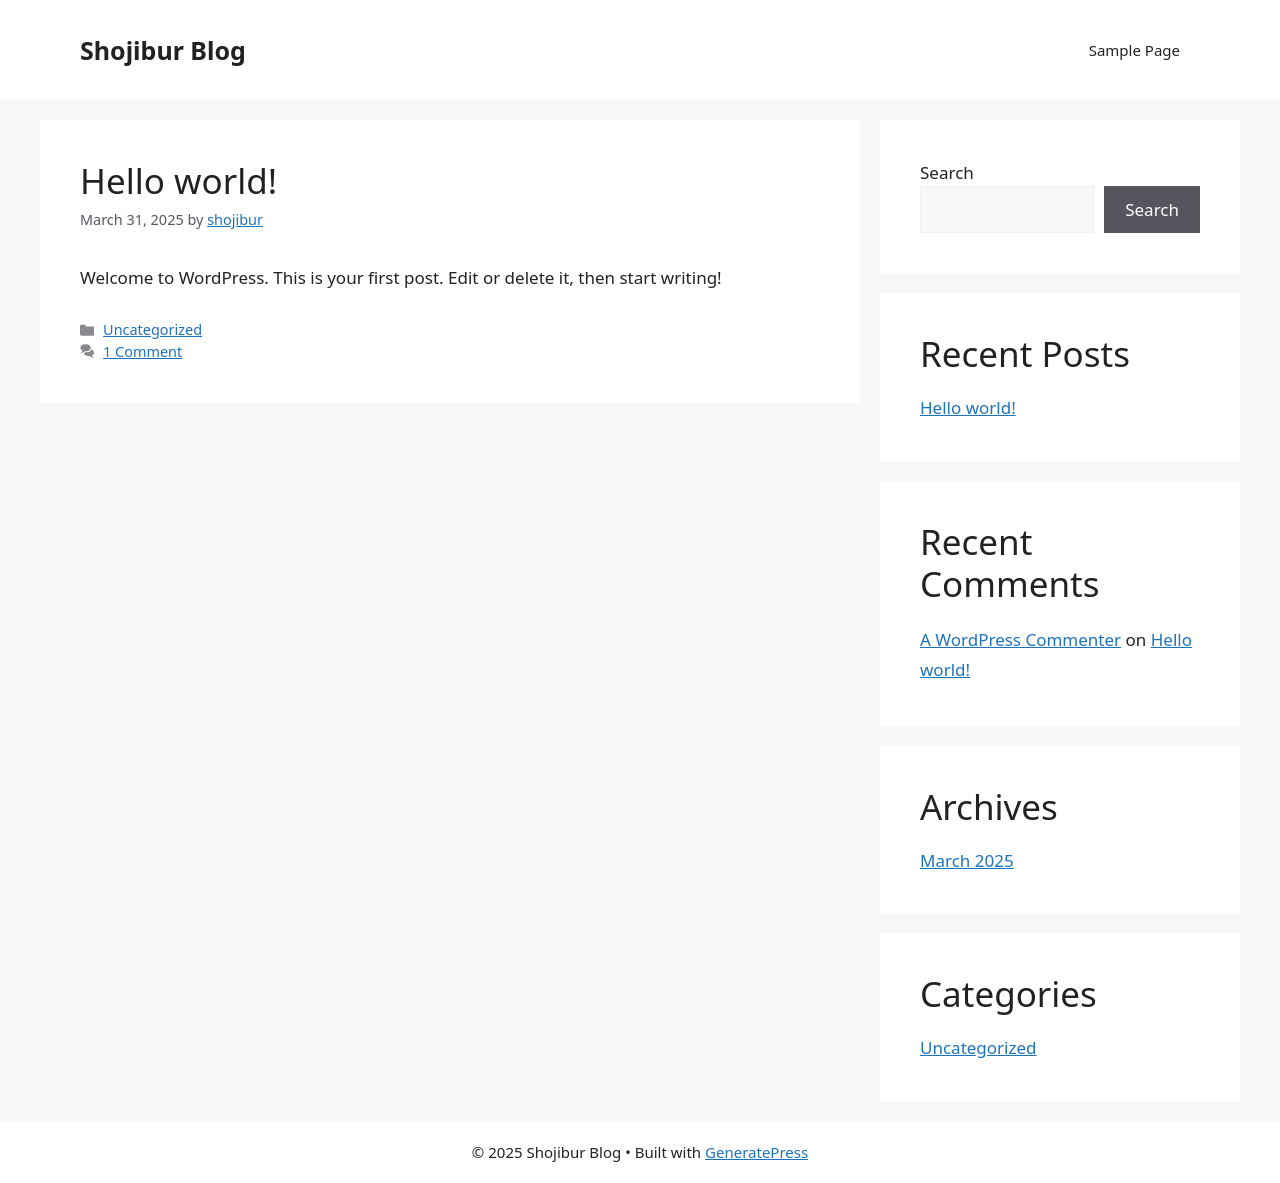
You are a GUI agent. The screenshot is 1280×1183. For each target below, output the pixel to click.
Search (947, 172)
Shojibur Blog (163, 50)
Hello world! (178, 180)
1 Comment (142, 351)
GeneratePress (756, 1152)
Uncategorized (152, 329)
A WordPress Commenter (1020, 639)
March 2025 (967, 860)
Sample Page (1134, 50)
